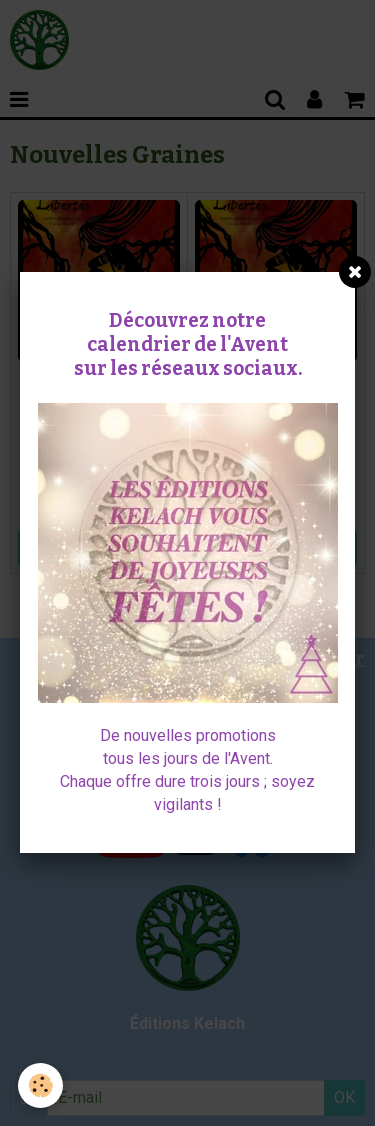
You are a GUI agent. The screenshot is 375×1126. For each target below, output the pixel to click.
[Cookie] (40, 1085)
